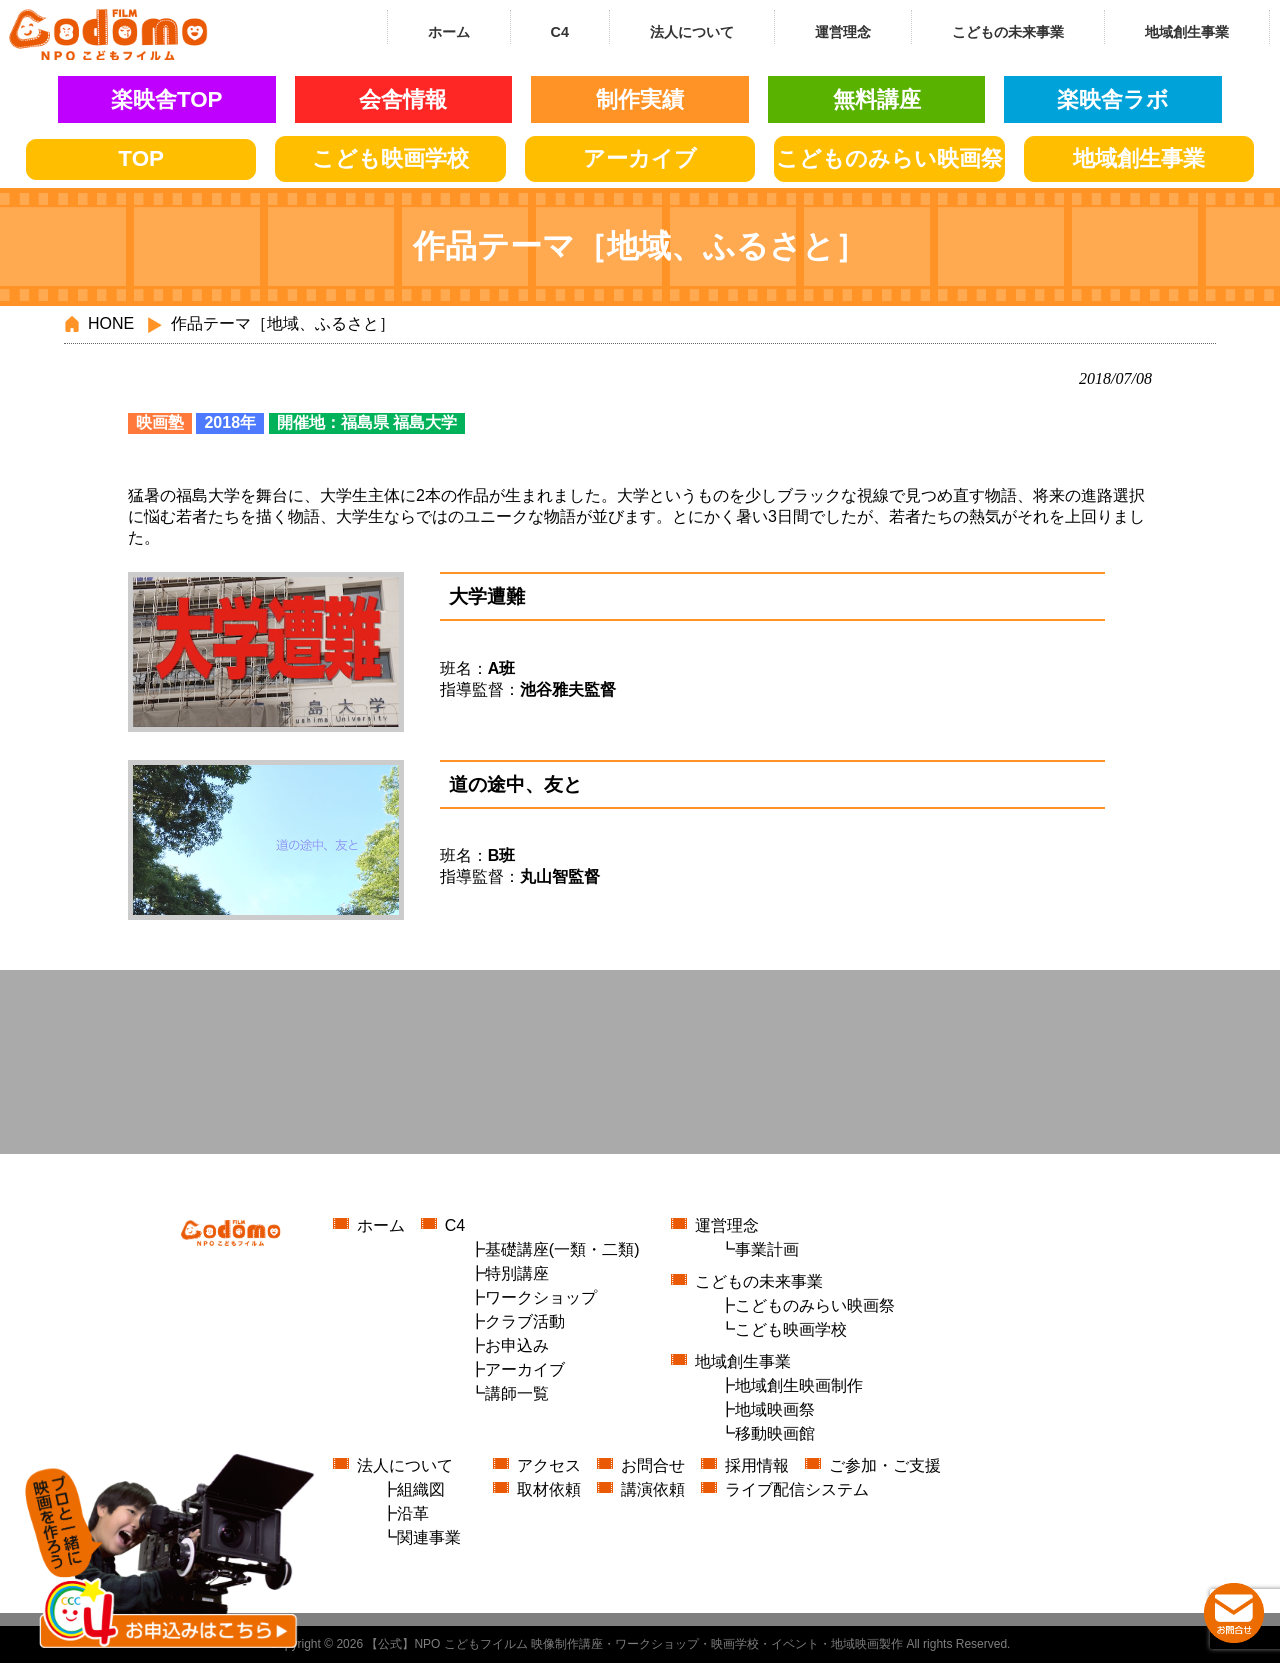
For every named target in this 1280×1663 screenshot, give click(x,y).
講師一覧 (517, 1393)
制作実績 (640, 99)
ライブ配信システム (797, 1489)
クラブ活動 (525, 1321)
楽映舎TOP (167, 99)
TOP (141, 158)
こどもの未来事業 (759, 1281)
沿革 (413, 1513)
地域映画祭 (775, 1409)
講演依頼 (653, 1489)
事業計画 (767, 1249)
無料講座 (877, 99)
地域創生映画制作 (799, 1385)
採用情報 (757, 1465)
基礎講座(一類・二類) (562, 1249)
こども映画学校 (791, 1329)
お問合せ (653, 1465)
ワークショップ (541, 1297)
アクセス (549, 1465)
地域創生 (1139, 158)
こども (390, 158)
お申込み (517, 1345)
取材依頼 (549, 1489)
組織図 (421, 1489)
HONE (111, 323)
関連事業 (429, 1537)
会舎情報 (403, 99)
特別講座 (517, 1273)
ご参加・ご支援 (885, 1465)
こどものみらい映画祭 (815, 1305)
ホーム (381, 1225)
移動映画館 (775, 1433)
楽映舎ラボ (1113, 99)
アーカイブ (640, 158)
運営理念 (727, 1225)
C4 (455, 1225)
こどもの (889, 158)
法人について (405, 1465)
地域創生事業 (743, 1361)
